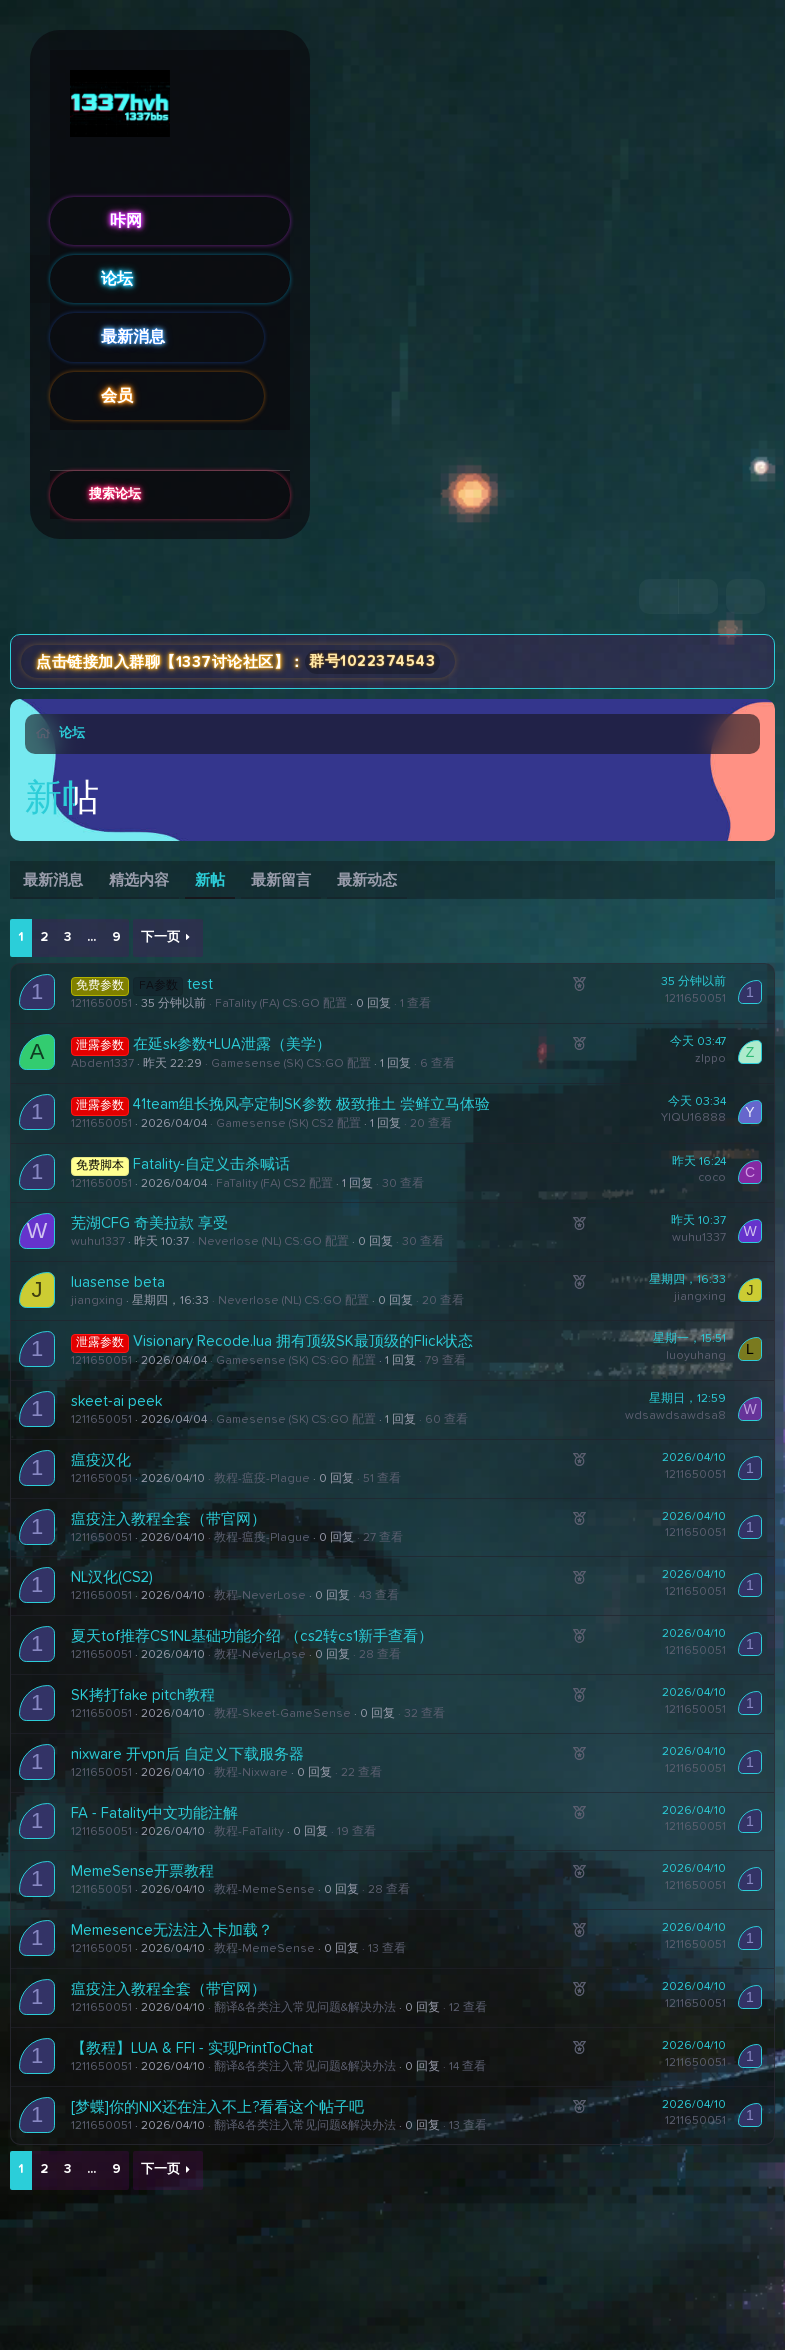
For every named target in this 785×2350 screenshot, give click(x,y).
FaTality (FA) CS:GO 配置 (281, 1004)
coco (712, 1178)
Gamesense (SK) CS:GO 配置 (291, 1064)
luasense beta (118, 1282)
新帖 (210, 880)
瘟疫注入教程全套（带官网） (168, 1519)
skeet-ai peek (116, 1401)
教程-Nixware (251, 1773)
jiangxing (97, 1301)
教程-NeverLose (260, 1596)
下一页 (160, 937)
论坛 (117, 279)
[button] (277, 337)
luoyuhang (696, 1356)
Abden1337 (102, 1064)
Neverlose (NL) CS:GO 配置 (273, 1242)
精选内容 (139, 880)
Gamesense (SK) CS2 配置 (288, 1124)
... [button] (91, 937)
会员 (117, 396)
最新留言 (281, 880)
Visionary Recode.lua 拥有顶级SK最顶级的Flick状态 (303, 1341)
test (200, 984)
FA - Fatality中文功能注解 (154, 1813)
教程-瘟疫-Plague (262, 1479)
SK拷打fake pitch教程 (143, 1695)
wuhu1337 (98, 1242)
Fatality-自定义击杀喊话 (211, 1164)
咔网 (126, 221)
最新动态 (367, 880)
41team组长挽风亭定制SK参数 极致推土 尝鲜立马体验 (311, 1104)
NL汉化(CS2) (112, 1577)
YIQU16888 (693, 1118)
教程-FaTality (249, 1832)
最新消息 (133, 337)
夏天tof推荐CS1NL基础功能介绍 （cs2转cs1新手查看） (252, 1636)
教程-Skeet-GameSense (282, 1714)
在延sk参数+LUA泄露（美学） (232, 1044)
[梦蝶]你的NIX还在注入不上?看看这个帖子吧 (217, 2107)
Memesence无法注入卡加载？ (172, 1930)
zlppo (710, 1059)
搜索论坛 (115, 494)
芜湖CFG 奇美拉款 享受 (149, 1223)
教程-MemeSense (264, 1890)
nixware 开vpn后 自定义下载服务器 (187, 1754)
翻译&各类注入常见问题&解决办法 (305, 2008)
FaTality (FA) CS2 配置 (274, 1184)
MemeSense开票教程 (142, 1871)
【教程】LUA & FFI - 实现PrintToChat (192, 2048)
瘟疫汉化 (101, 1460)
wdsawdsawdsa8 (675, 1416)
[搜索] (745, 596)
